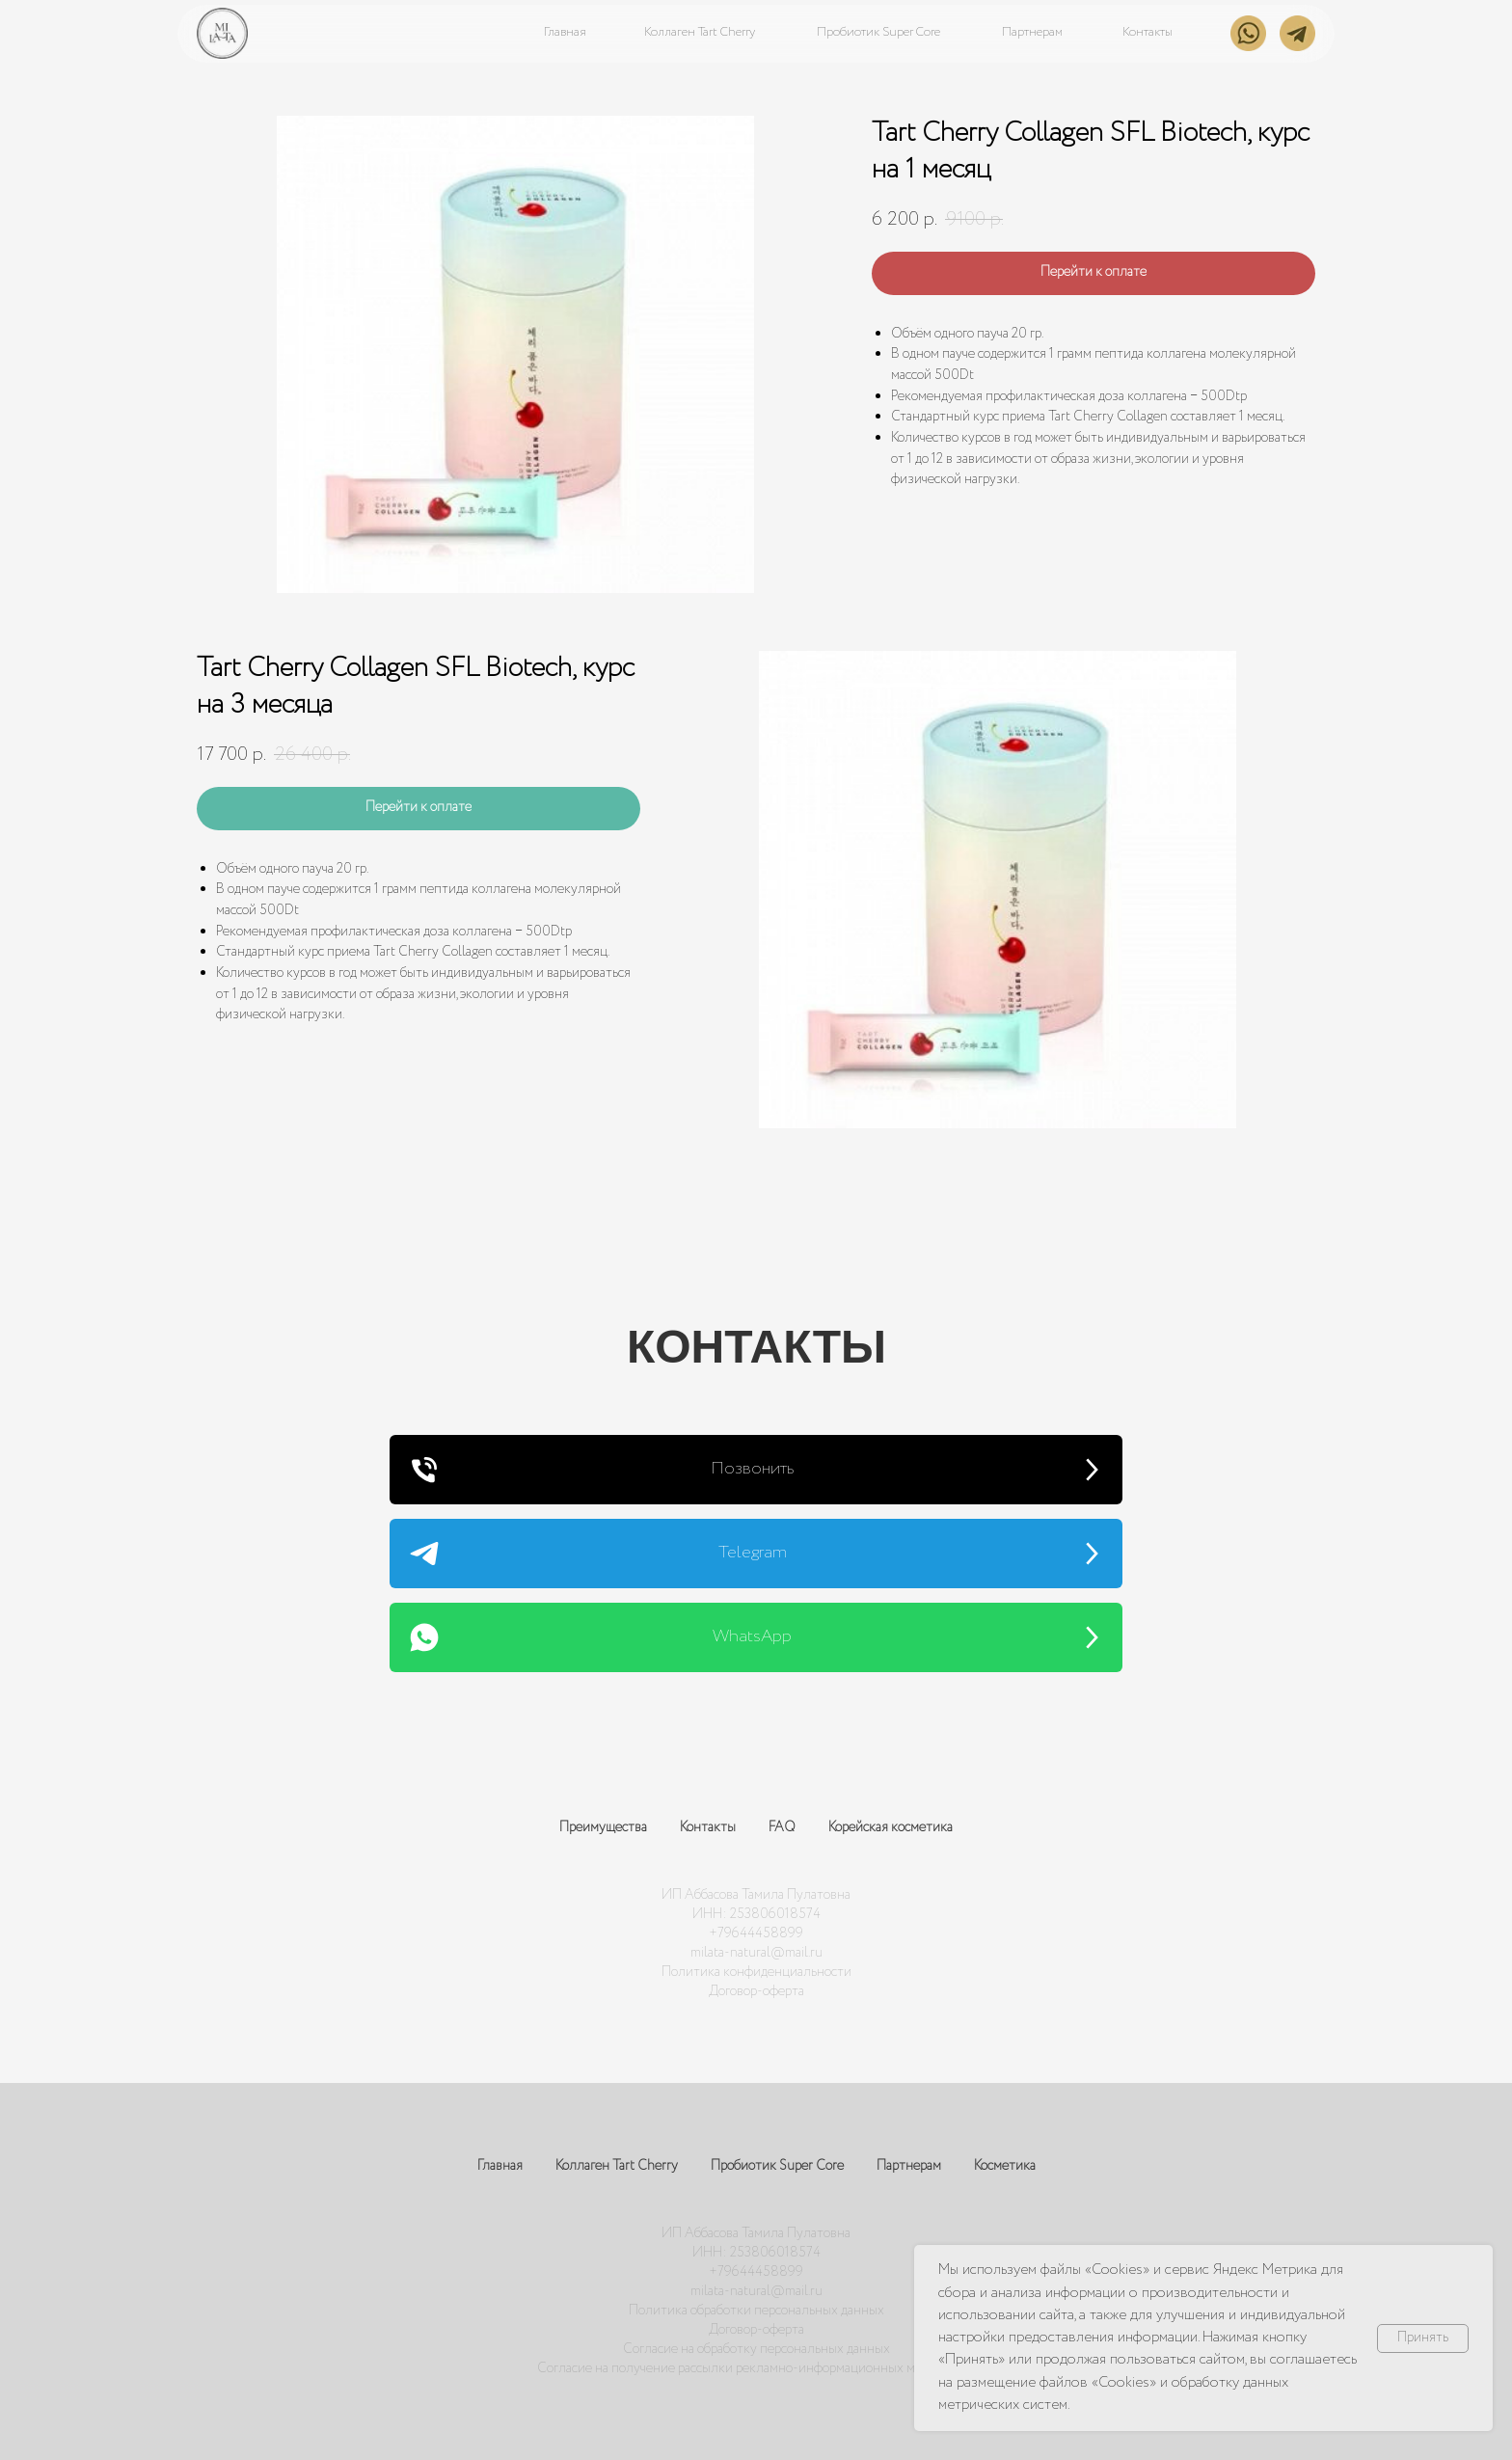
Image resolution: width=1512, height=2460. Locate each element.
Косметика (1005, 2166)
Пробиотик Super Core (777, 2166)
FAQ (782, 1827)
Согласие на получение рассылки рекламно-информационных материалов (756, 2368)
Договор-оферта (756, 1991)
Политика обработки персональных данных (756, 2310)
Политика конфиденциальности (756, 1972)
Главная (500, 2166)
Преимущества (603, 1827)
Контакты (708, 1827)
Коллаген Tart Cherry (616, 2166)
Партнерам (909, 2166)
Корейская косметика (890, 1827)
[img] (222, 33)
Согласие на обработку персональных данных (756, 2349)
